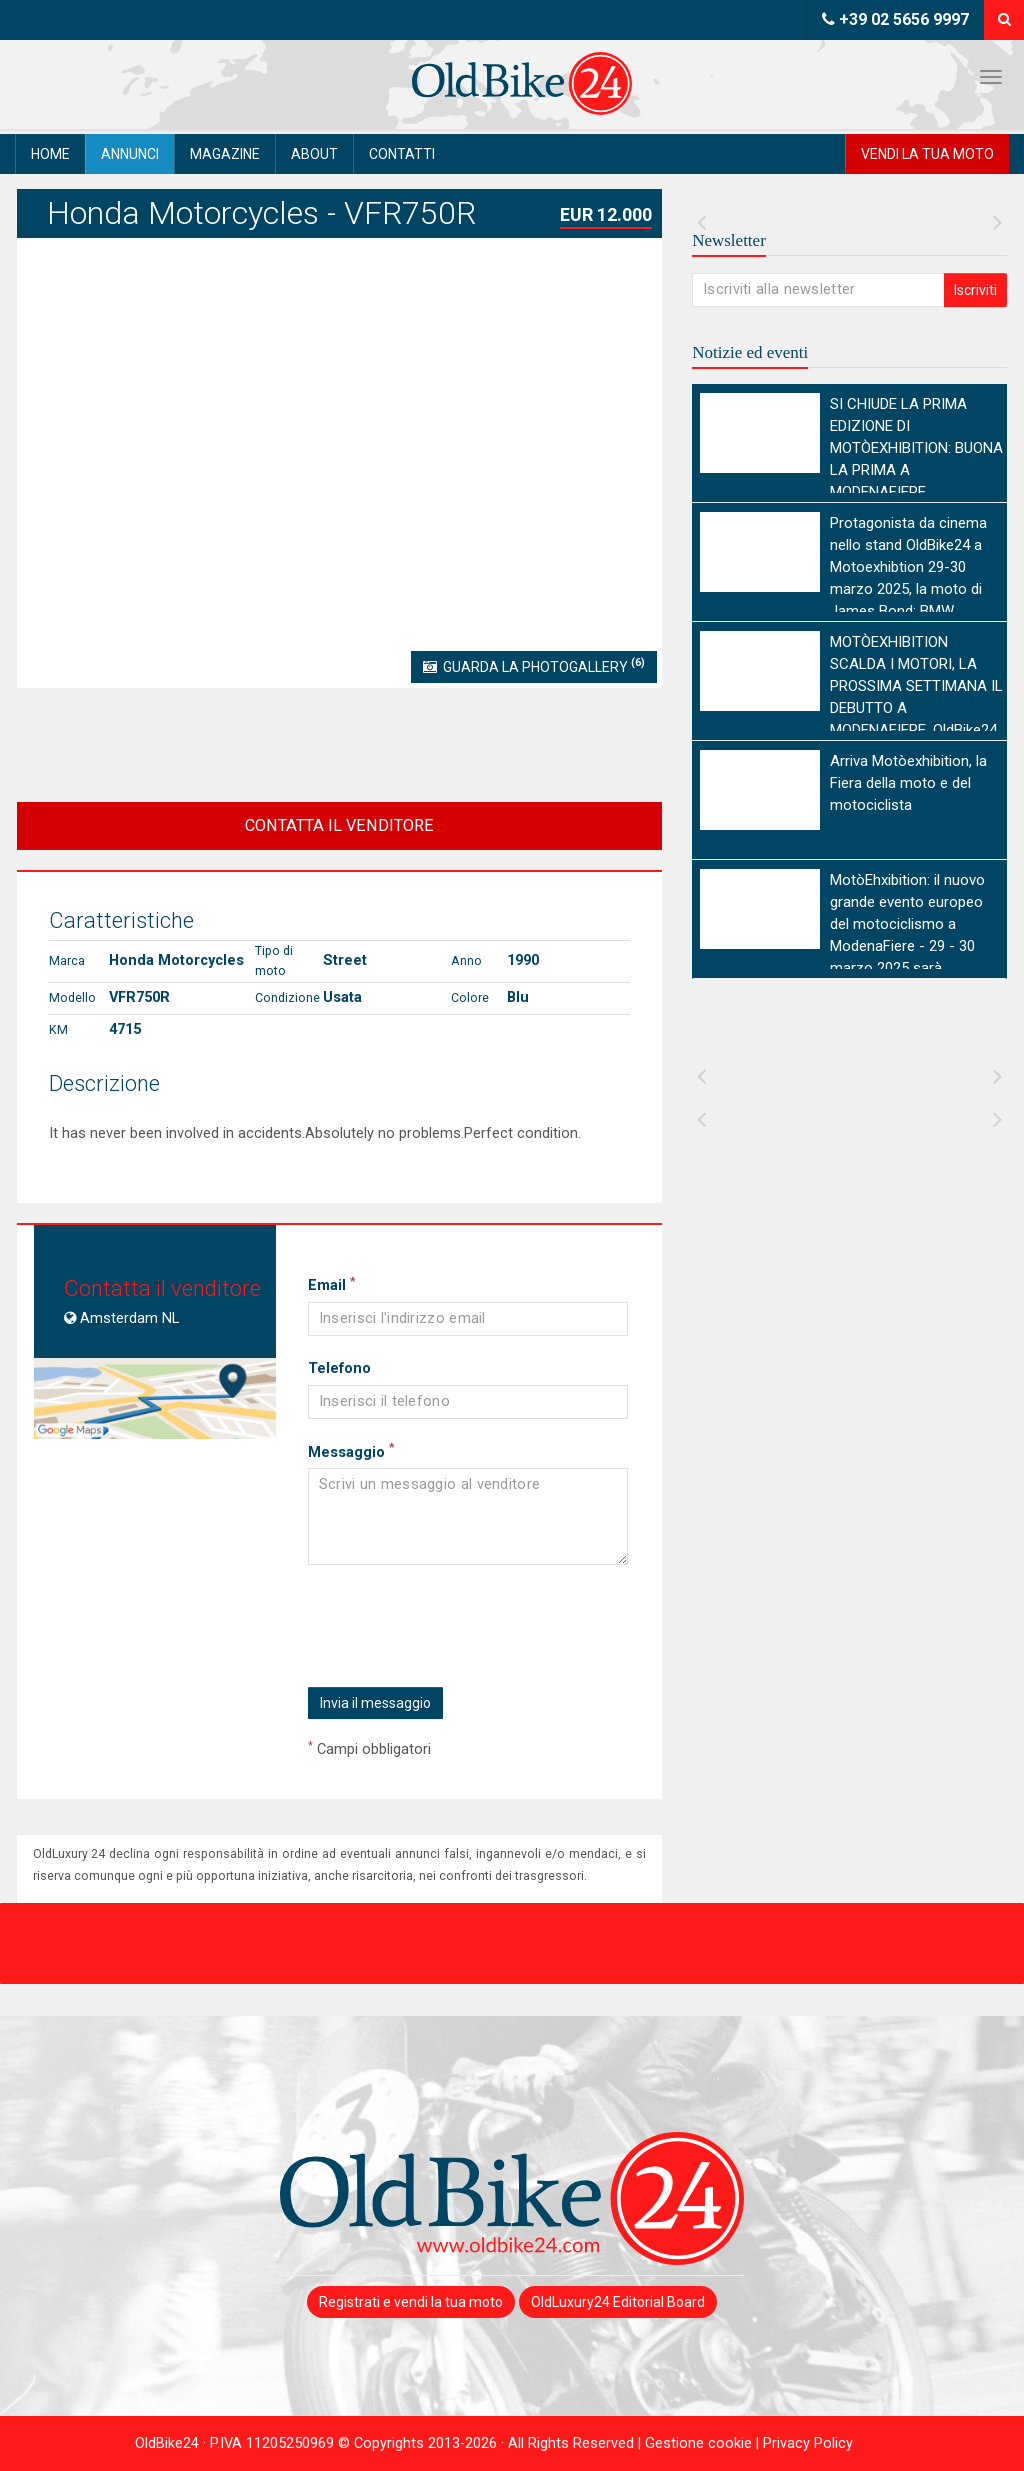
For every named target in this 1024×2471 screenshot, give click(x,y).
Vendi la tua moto (927, 154)
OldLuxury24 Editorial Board (618, 2302)
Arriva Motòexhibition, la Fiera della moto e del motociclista (908, 783)
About (314, 154)
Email (331, 1285)
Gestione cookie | (704, 2443)
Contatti (402, 154)
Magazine (225, 154)
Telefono (339, 1368)
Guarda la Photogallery (534, 665)
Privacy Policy (808, 2443)
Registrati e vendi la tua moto (411, 2302)
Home (50, 154)
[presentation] (458, 1628)
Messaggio (351, 1452)
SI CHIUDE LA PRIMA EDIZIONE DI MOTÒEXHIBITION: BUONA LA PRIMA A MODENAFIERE (916, 448)
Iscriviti (975, 290)
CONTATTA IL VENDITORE (339, 825)
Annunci (130, 154)
